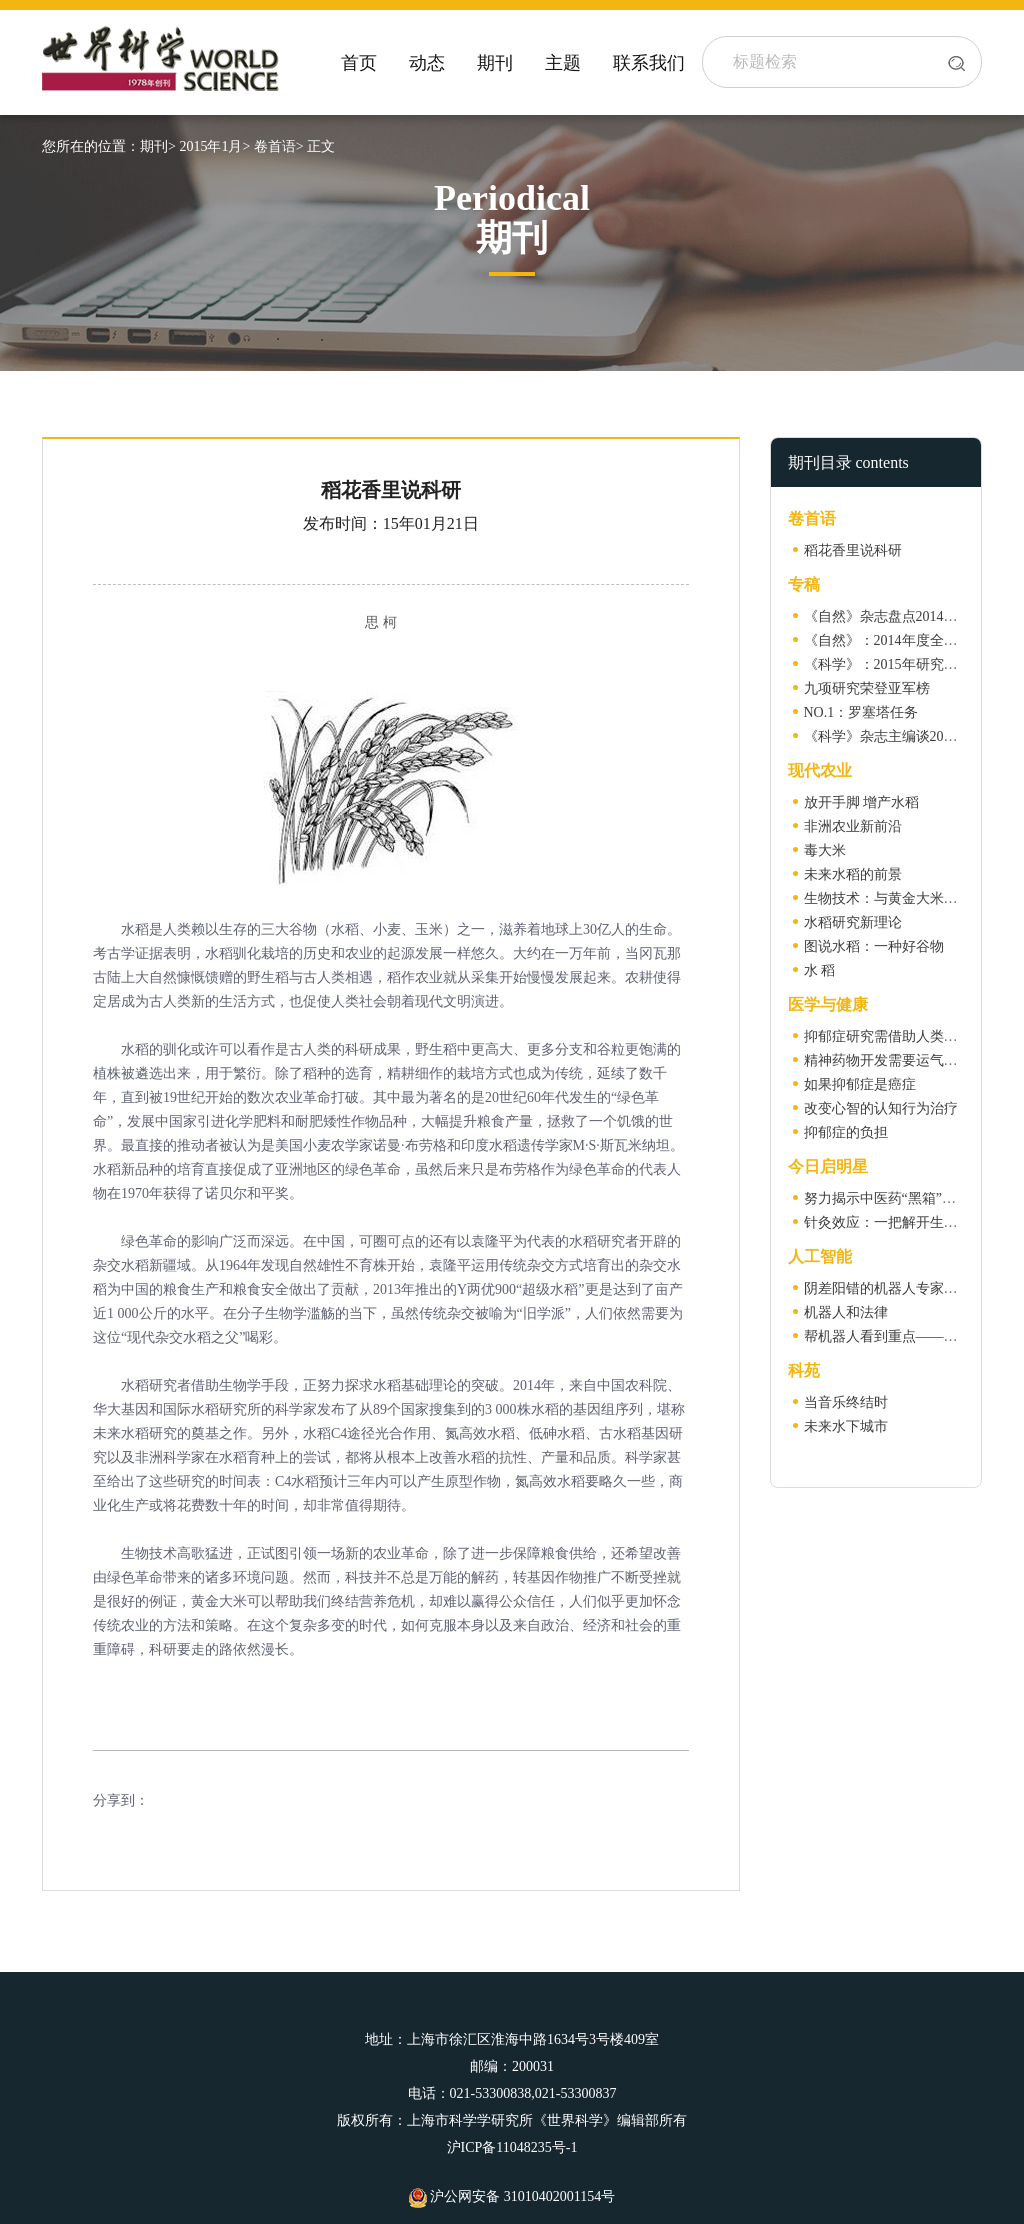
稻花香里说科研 (853, 550)
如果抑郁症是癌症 (860, 1084)
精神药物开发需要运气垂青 (888, 1060)
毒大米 (825, 850)
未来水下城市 (846, 1426)
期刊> (158, 146)
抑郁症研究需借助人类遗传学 (895, 1036)
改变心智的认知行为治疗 (881, 1108)
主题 (563, 63)
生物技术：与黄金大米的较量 (895, 898)
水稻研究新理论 (853, 922)
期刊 (495, 63)
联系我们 (649, 63)
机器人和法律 (846, 1312)
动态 (427, 63)
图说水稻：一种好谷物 (874, 946)
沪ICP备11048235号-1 (512, 2147)
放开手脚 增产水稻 (862, 802)
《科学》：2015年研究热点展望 (902, 664)
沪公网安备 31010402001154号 (512, 2196)
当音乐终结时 (846, 1402)
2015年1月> (214, 146)
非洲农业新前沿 (853, 826)
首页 (359, 63)
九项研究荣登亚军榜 (867, 688)
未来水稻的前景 (853, 874)
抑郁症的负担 (846, 1132)
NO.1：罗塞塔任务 (861, 712)
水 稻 (820, 970)
